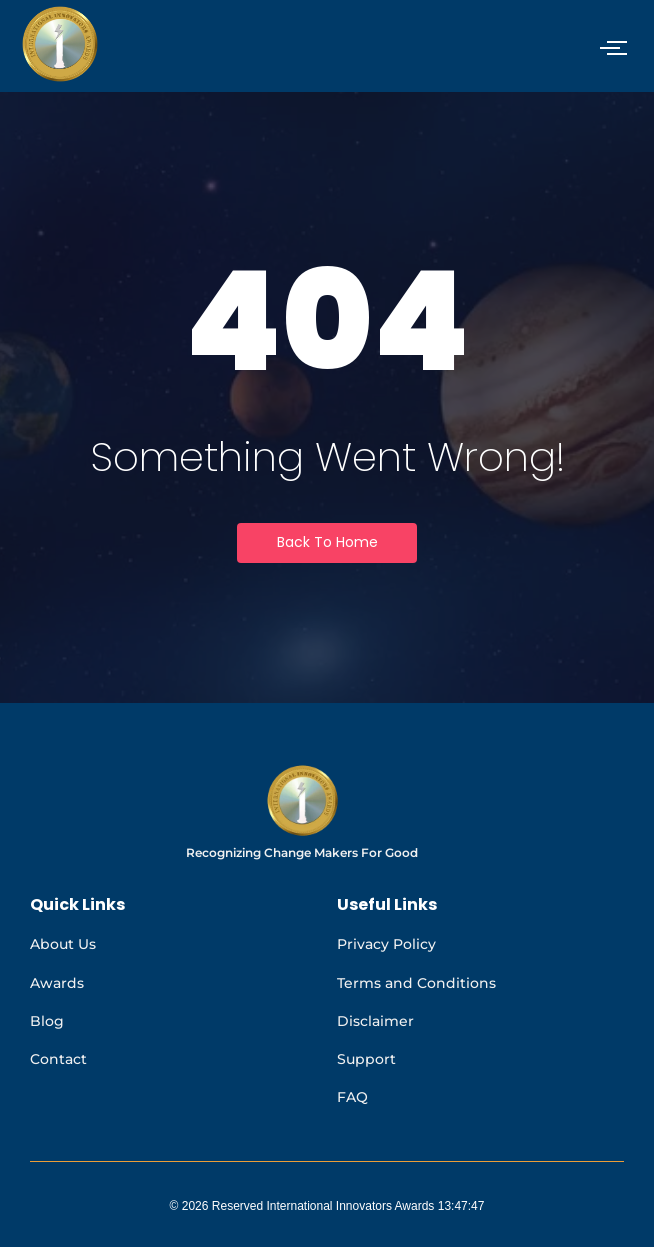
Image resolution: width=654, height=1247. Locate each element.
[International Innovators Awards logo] (302, 800)
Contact (58, 1059)
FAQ (352, 1097)
